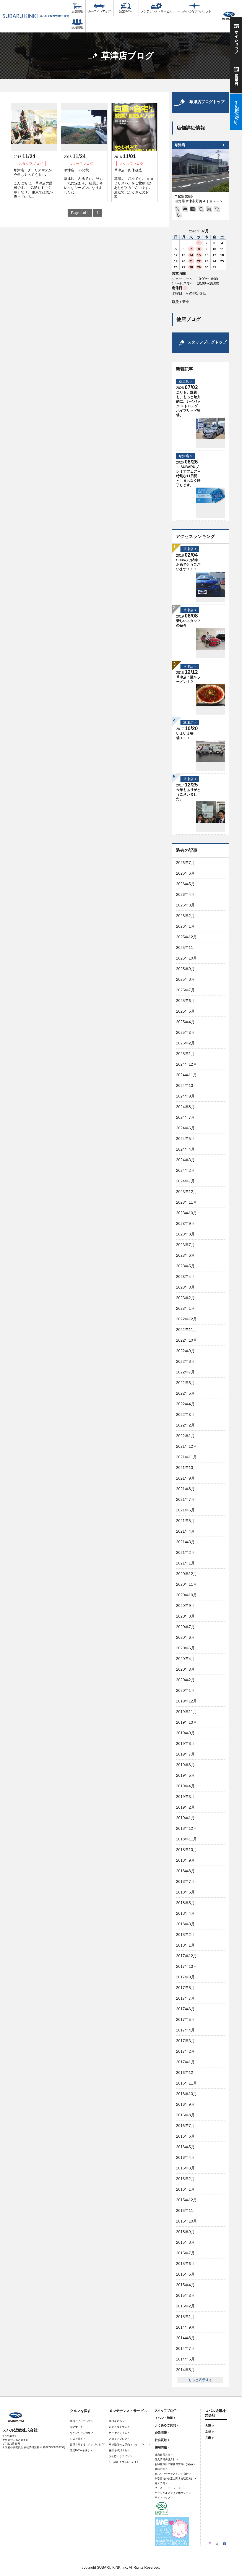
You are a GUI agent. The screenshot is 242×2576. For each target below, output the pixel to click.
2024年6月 (185, 1128)
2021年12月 (186, 1446)
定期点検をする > (119, 2426)
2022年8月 (185, 1361)
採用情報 (77, 24)
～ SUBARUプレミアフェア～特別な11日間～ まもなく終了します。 (188, 476)
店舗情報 (77, 8)
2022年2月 (185, 1425)
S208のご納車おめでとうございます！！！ (188, 564)
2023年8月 (185, 1234)
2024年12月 (186, 1064)
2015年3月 (185, 2295)
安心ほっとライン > (120, 2456)
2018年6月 (185, 1892)
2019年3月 (185, 1797)
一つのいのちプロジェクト (194, 8)
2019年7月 (185, 1754)
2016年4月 (185, 2157)
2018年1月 (185, 1945)
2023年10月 (186, 1213)
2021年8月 (185, 1489)
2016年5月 (185, 2147)
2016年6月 (185, 2136)
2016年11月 (186, 2083)
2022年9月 (185, 1351)
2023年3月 (185, 1287)
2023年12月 (186, 1192)
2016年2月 (185, 2179)
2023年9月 (185, 1223)
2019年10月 (186, 1722)
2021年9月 (185, 1478)
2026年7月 (185, 863)
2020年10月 (186, 1595)
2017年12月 (186, 1956)
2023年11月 (186, 1202)
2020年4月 (185, 1659)
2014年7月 (185, 2348)
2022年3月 (185, 1414)
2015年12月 (186, 2200)
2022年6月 (185, 1383)
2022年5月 (185, 1393)
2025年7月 (185, 990)
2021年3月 (185, 1542)
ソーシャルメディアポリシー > (173, 2492)
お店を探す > (77, 2438)
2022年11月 (186, 1330)
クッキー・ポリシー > (167, 2488)
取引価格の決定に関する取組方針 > (175, 2478)
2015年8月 (185, 2242)
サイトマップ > (163, 2497)
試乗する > (76, 2426)
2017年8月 (185, 1988)
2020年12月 (186, 1574)
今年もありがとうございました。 (188, 794)
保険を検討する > (119, 2450)
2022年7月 (185, 1372)
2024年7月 (185, 1117)
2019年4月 (185, 1786)
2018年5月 (185, 1903)
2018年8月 (185, 1871)
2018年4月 (185, 1913)
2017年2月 (185, 2051)
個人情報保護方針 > (166, 2459)
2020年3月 (185, 1669)
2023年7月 (185, 1245)
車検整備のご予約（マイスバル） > (129, 2444)
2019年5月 (185, 1775)
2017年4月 (185, 2030)
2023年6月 (185, 1255)
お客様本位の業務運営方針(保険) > (175, 2464)
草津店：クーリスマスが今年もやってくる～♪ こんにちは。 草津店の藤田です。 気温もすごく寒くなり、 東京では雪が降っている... (33, 183)
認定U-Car (125, 8)
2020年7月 (185, 1627)
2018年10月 (186, 1850)
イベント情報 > (165, 2418)
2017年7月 (185, 1998)
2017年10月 (186, 1966)
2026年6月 (185, 873)
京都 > (209, 2431)
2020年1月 (185, 1690)
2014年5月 (185, 2370)
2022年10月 (186, 1340)
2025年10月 (186, 958)
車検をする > (116, 2421)
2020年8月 (185, 1616)
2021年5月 (185, 1521)
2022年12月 (186, 1319)
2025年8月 (185, 979)
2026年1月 (185, 926)
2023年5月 (185, 1266)
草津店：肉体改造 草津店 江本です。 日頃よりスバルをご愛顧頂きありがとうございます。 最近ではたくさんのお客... (133, 183)
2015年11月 (186, 2210)
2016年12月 (186, 2072)
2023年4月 (185, 1276)
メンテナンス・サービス (156, 8)
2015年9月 (185, 2232)
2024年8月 (185, 1107)
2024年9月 (185, 1096)
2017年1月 (185, 2062)
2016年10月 (186, 2094)
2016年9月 (185, 2104)
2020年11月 (186, 1584)
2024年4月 (185, 1149)
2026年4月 (185, 894)
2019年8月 (185, 1743)
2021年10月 (186, 1468)
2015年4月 (185, 2285)
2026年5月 (185, 884)
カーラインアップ (99, 8)
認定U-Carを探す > (81, 2450)
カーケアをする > (119, 2432)
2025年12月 (186, 937)
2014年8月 (185, 2338)
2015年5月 (185, 2274)
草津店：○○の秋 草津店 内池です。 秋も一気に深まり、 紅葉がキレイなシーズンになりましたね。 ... (83, 181)
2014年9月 (185, 2327)
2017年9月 (185, 1977)
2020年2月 (185, 1680)
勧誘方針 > (161, 2469)
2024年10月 (186, 1085)
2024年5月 (185, 1138)
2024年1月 (185, 1181)
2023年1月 (185, 1308)
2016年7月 (185, 2126)
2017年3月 (185, 2041)
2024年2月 (185, 1170)
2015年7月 (185, 2253)
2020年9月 (185, 1605)
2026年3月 (185, 905)
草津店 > (185, 381)
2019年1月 (185, 1818)
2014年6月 (185, 2359)
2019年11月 (186, 1712)
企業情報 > (162, 2432)
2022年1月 (185, 1436)
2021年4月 (185, 1531)
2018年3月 (185, 1924)
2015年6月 (185, 2263)
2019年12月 (186, 1701)
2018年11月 (186, 1839)
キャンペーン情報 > (81, 2432)
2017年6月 (185, 2009)
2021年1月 (185, 1563)
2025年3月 (185, 1032)
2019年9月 (185, 1733)
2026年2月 (185, 916)
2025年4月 (185, 1022)
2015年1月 (185, 2317)
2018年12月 (186, 1828)
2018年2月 (185, 1934)
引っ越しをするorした (123, 2462)
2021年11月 (186, 1457)
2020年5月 (185, 1648)
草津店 (180, 145)
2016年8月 (185, 2115)
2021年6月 (185, 1510)
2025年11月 (186, 947)
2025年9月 (185, 969)
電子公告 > (161, 2483)
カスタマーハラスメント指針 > (173, 2473)
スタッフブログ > (119, 2438)
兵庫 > (209, 2438)
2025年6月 (185, 1001)
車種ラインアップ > (81, 2421)
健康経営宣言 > (163, 2454)
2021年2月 (185, 1552)
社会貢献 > (162, 2440)
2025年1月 (185, 1054)
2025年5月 (185, 1011)
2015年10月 (186, 2221)
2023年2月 (185, 1298)
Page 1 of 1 (80, 213)
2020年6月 (185, 1637)
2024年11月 (186, 1075)
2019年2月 (185, 1807)
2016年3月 (185, 2168)
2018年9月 (185, 1860)
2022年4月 (185, 1404)
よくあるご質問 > (167, 2425)
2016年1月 (185, 2189)
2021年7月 (185, 1499)
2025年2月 (185, 1043)
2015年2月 (185, 2306)
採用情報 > (162, 2447)
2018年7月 (185, 1881)
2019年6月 (185, 1765)
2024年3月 (185, 1160)
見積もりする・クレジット (87, 2444)
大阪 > (209, 2425)
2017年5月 (185, 2019)
